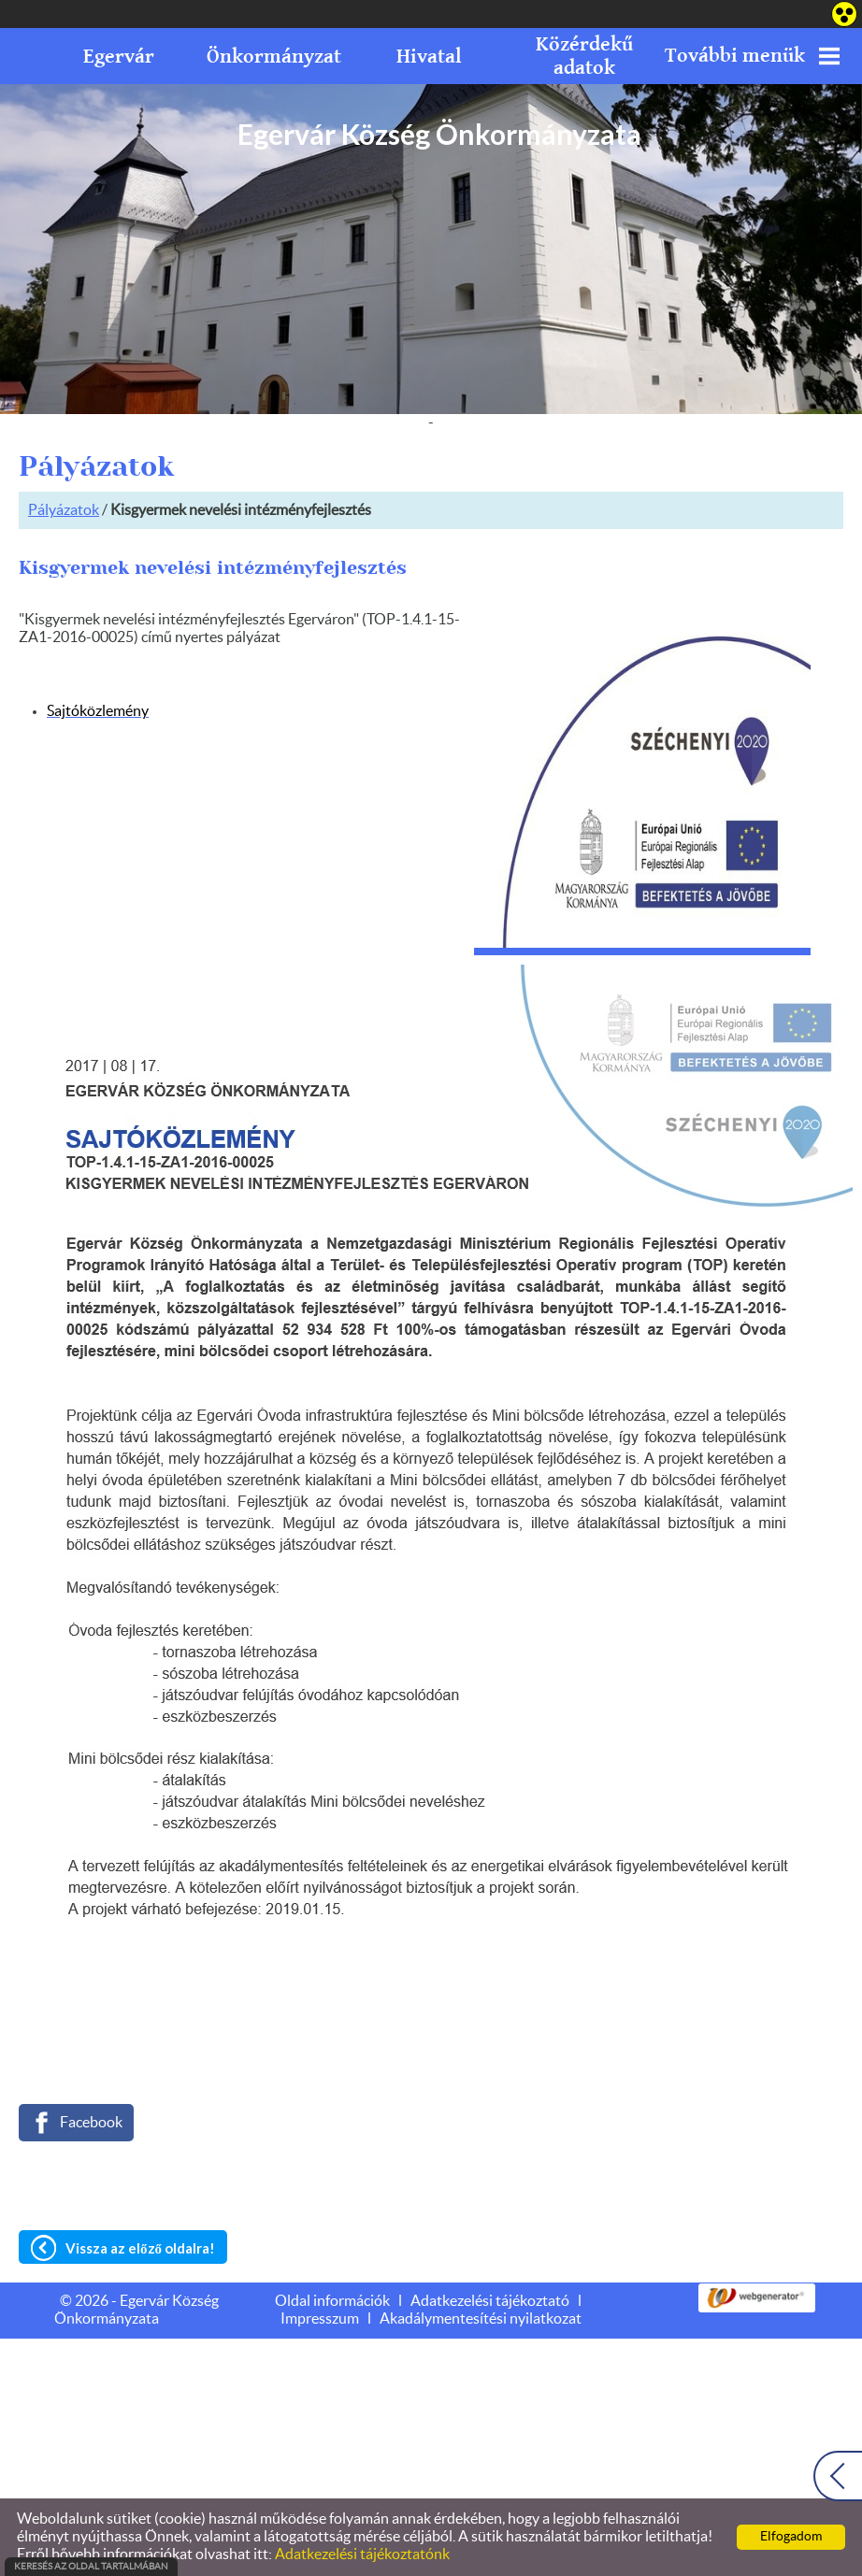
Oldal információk (332, 2301)
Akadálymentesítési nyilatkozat (481, 2318)
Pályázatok (63, 510)
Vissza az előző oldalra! (140, 2248)
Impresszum (319, 2318)
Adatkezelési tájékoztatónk (362, 2554)
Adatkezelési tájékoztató (489, 2301)
